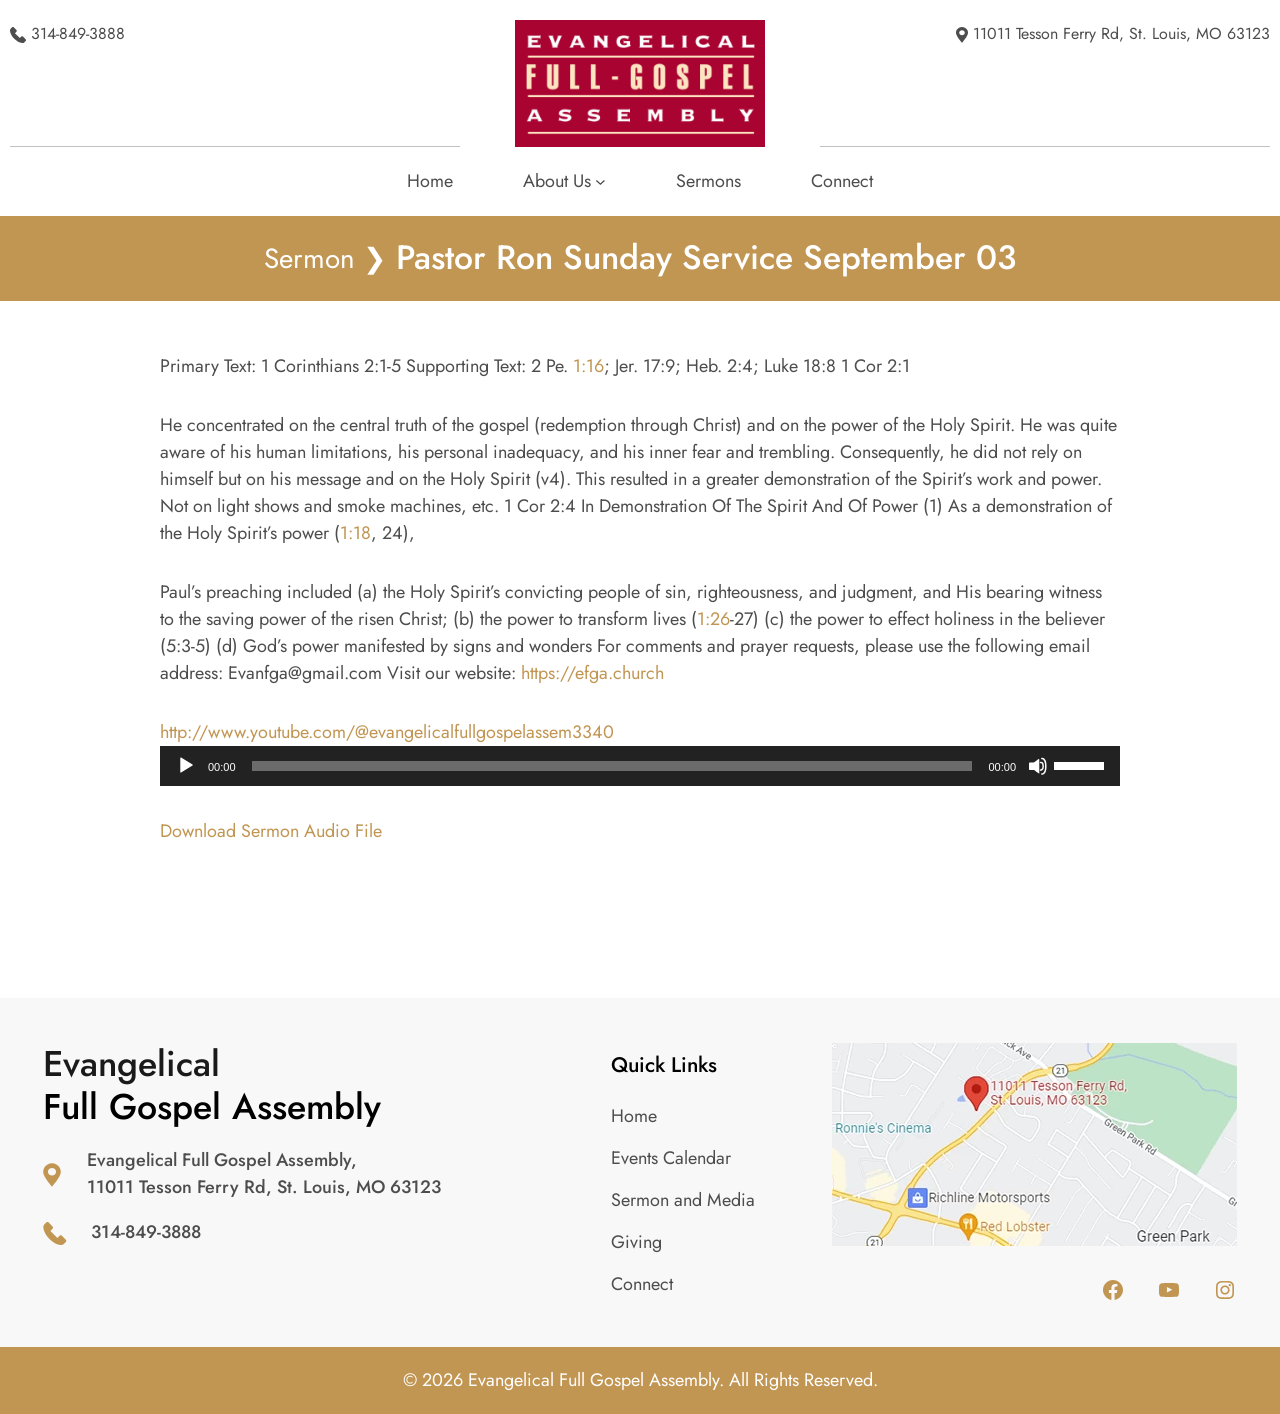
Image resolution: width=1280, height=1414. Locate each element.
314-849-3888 (78, 33)
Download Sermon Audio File (271, 831)
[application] (640, 766)
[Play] (186, 766)
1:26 (713, 619)
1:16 (588, 366)
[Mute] (1038, 766)
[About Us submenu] (564, 181)
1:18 (355, 533)
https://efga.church (592, 673)
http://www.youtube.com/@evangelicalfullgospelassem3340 (387, 732)
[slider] (612, 766)
